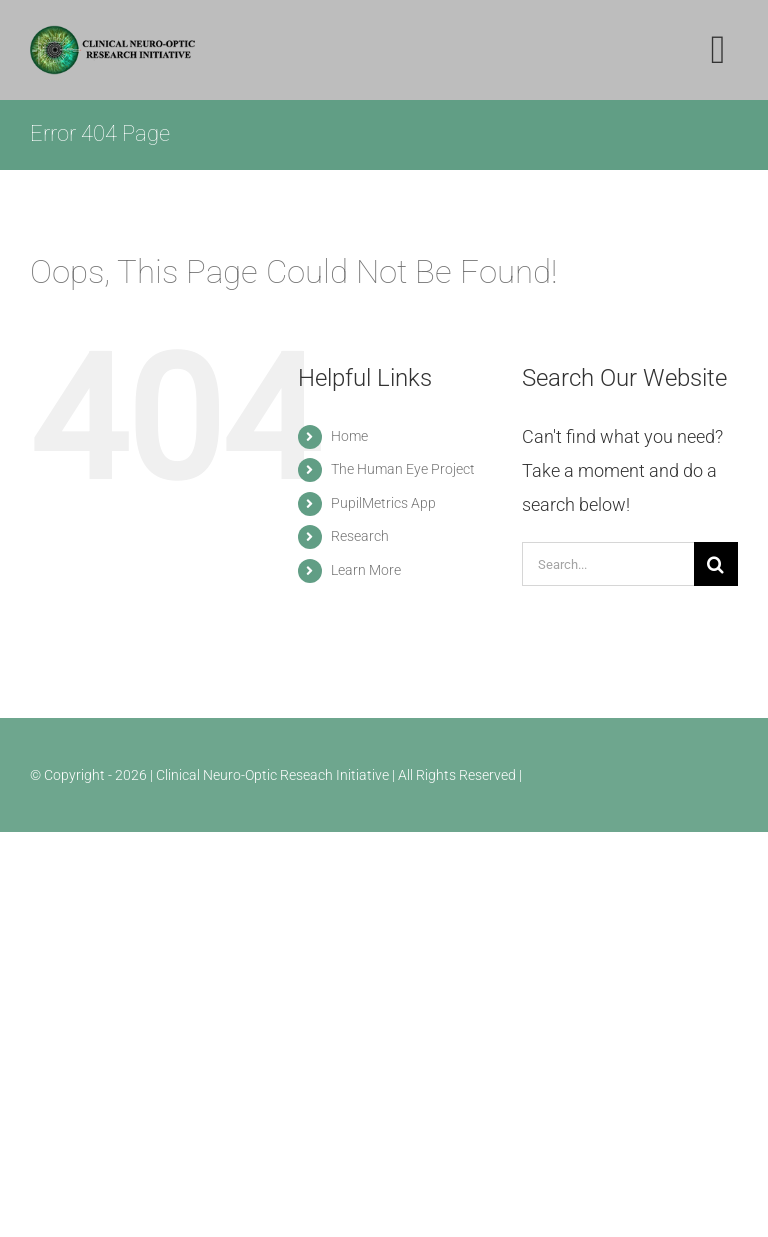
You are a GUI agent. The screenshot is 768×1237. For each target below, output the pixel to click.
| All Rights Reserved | (457, 775)
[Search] (716, 564)
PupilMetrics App (383, 503)
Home (349, 436)
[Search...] (608, 564)
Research (360, 536)
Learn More (366, 570)
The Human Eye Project (403, 469)
